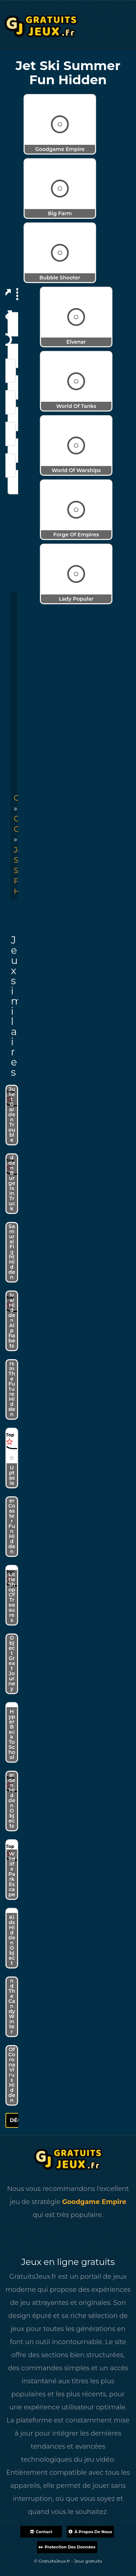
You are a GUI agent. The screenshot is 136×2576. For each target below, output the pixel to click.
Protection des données (67, 2547)
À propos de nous (90, 2531)
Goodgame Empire (94, 2202)
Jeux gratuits (88, 2561)
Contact (41, 2531)
